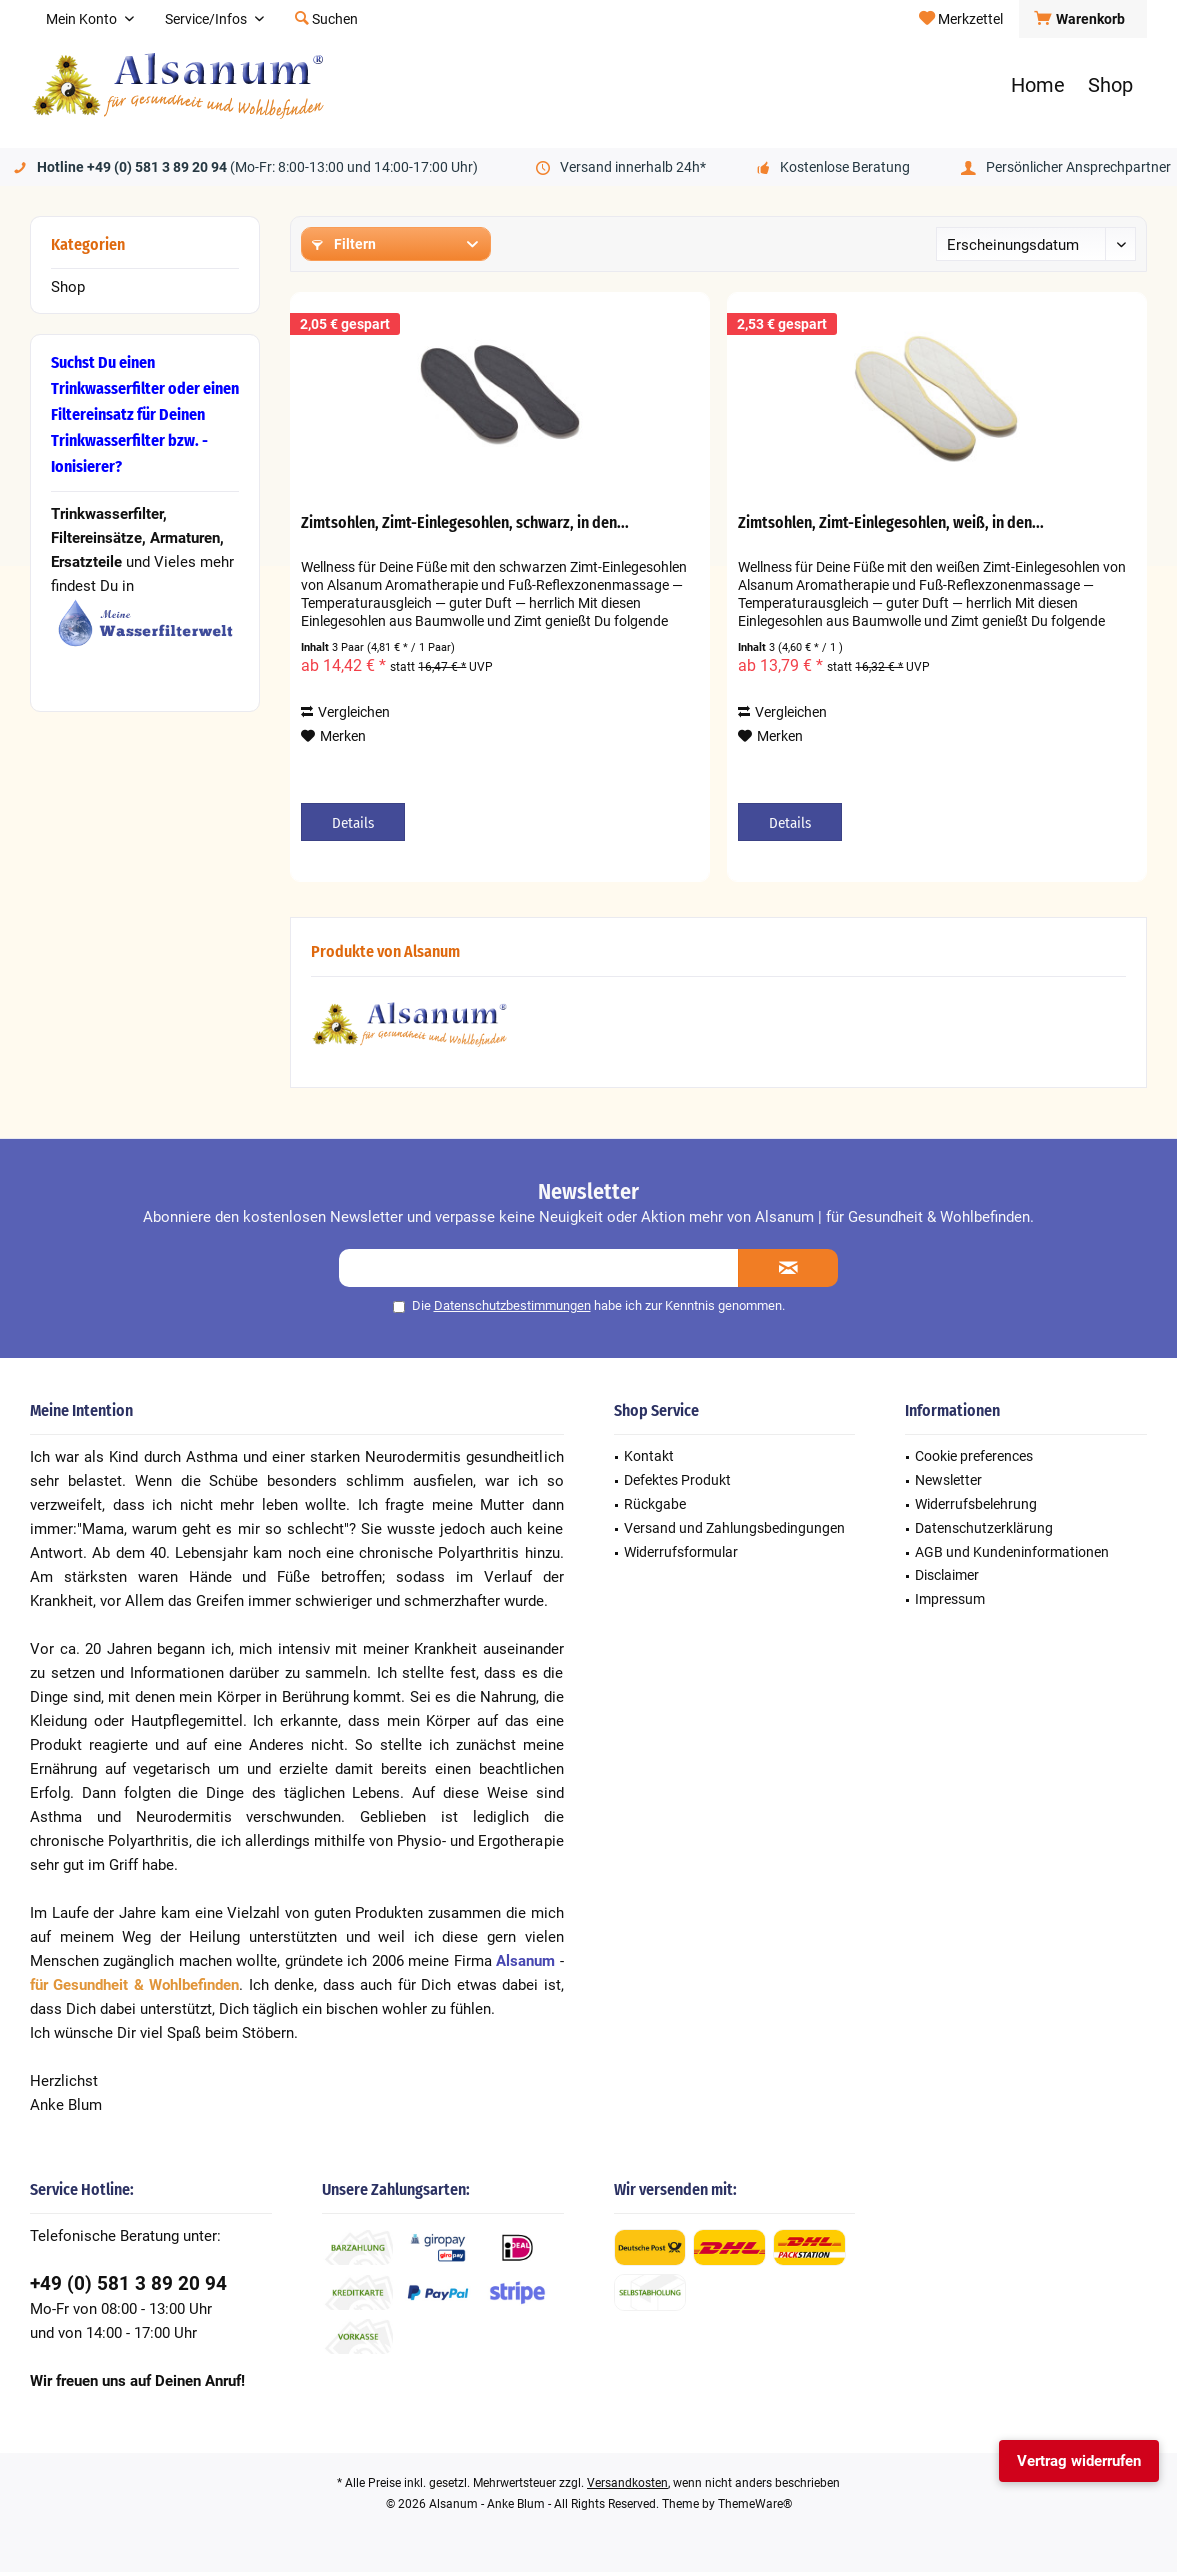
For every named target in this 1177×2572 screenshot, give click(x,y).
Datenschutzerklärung (984, 1528)
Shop (68, 287)
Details (353, 823)
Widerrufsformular (681, 1552)
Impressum (950, 1599)
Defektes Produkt (677, 1480)
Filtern (344, 244)
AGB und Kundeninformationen (1012, 1552)
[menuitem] (1082, 19)
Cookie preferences (974, 1456)
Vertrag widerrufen (1079, 2461)
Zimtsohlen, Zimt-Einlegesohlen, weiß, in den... (891, 522)
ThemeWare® (755, 2504)
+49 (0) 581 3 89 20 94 (128, 2283)
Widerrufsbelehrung (976, 1504)
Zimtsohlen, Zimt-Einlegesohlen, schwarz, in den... (465, 522)
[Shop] (1110, 85)
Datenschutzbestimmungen (512, 1305)
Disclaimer (947, 1575)
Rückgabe (655, 1504)
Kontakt (649, 1456)
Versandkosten (627, 2483)
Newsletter (948, 1480)
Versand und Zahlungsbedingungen (734, 1528)
